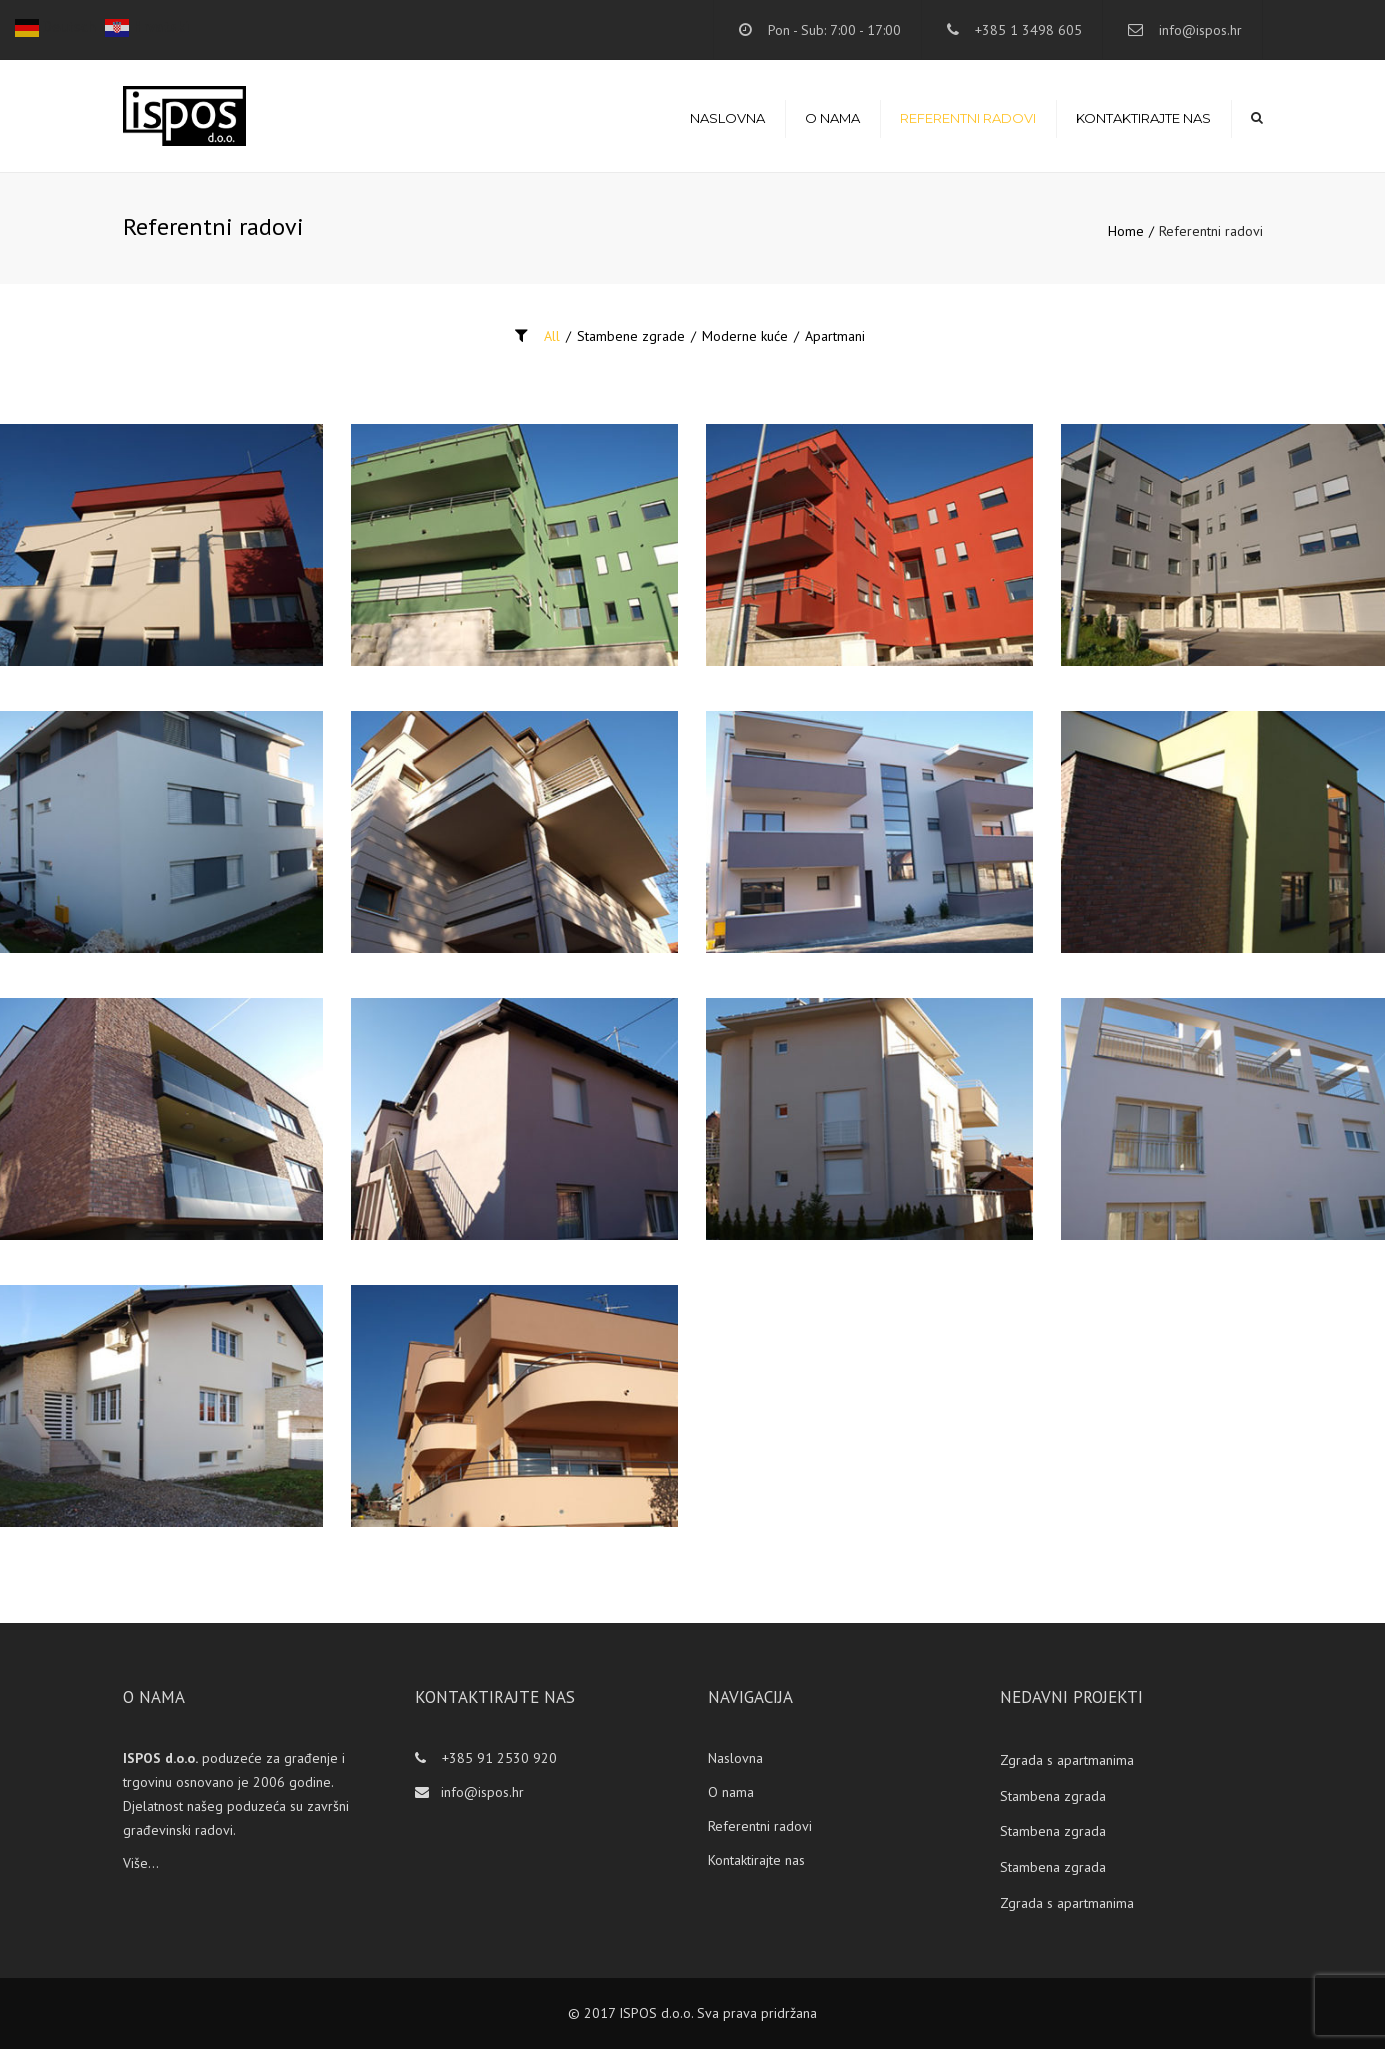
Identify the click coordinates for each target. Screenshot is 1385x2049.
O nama (832, 118)
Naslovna (727, 118)
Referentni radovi (968, 118)
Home (1126, 231)
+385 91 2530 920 (497, 1758)
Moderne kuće (745, 336)
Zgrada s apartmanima (1067, 1760)
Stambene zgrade (631, 336)
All (552, 336)
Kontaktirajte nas (1143, 118)
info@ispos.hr (1200, 30)
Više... (141, 1863)
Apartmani (835, 336)
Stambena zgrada (1053, 1796)
